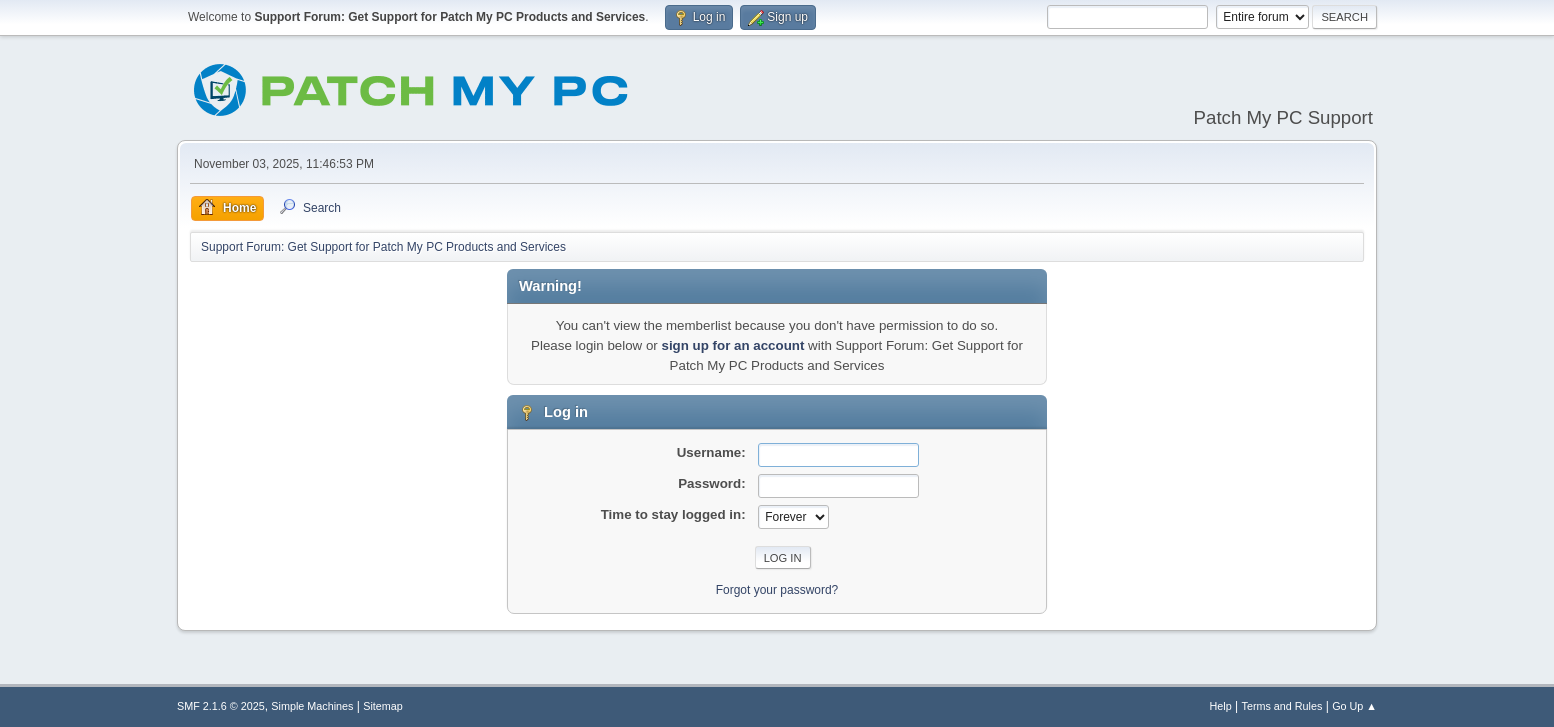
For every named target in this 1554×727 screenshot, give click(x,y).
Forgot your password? (777, 590)
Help (1221, 706)
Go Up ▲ (1354, 706)
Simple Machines (312, 706)
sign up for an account (732, 345)
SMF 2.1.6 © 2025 (221, 706)
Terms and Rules (1282, 706)
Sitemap (383, 706)
